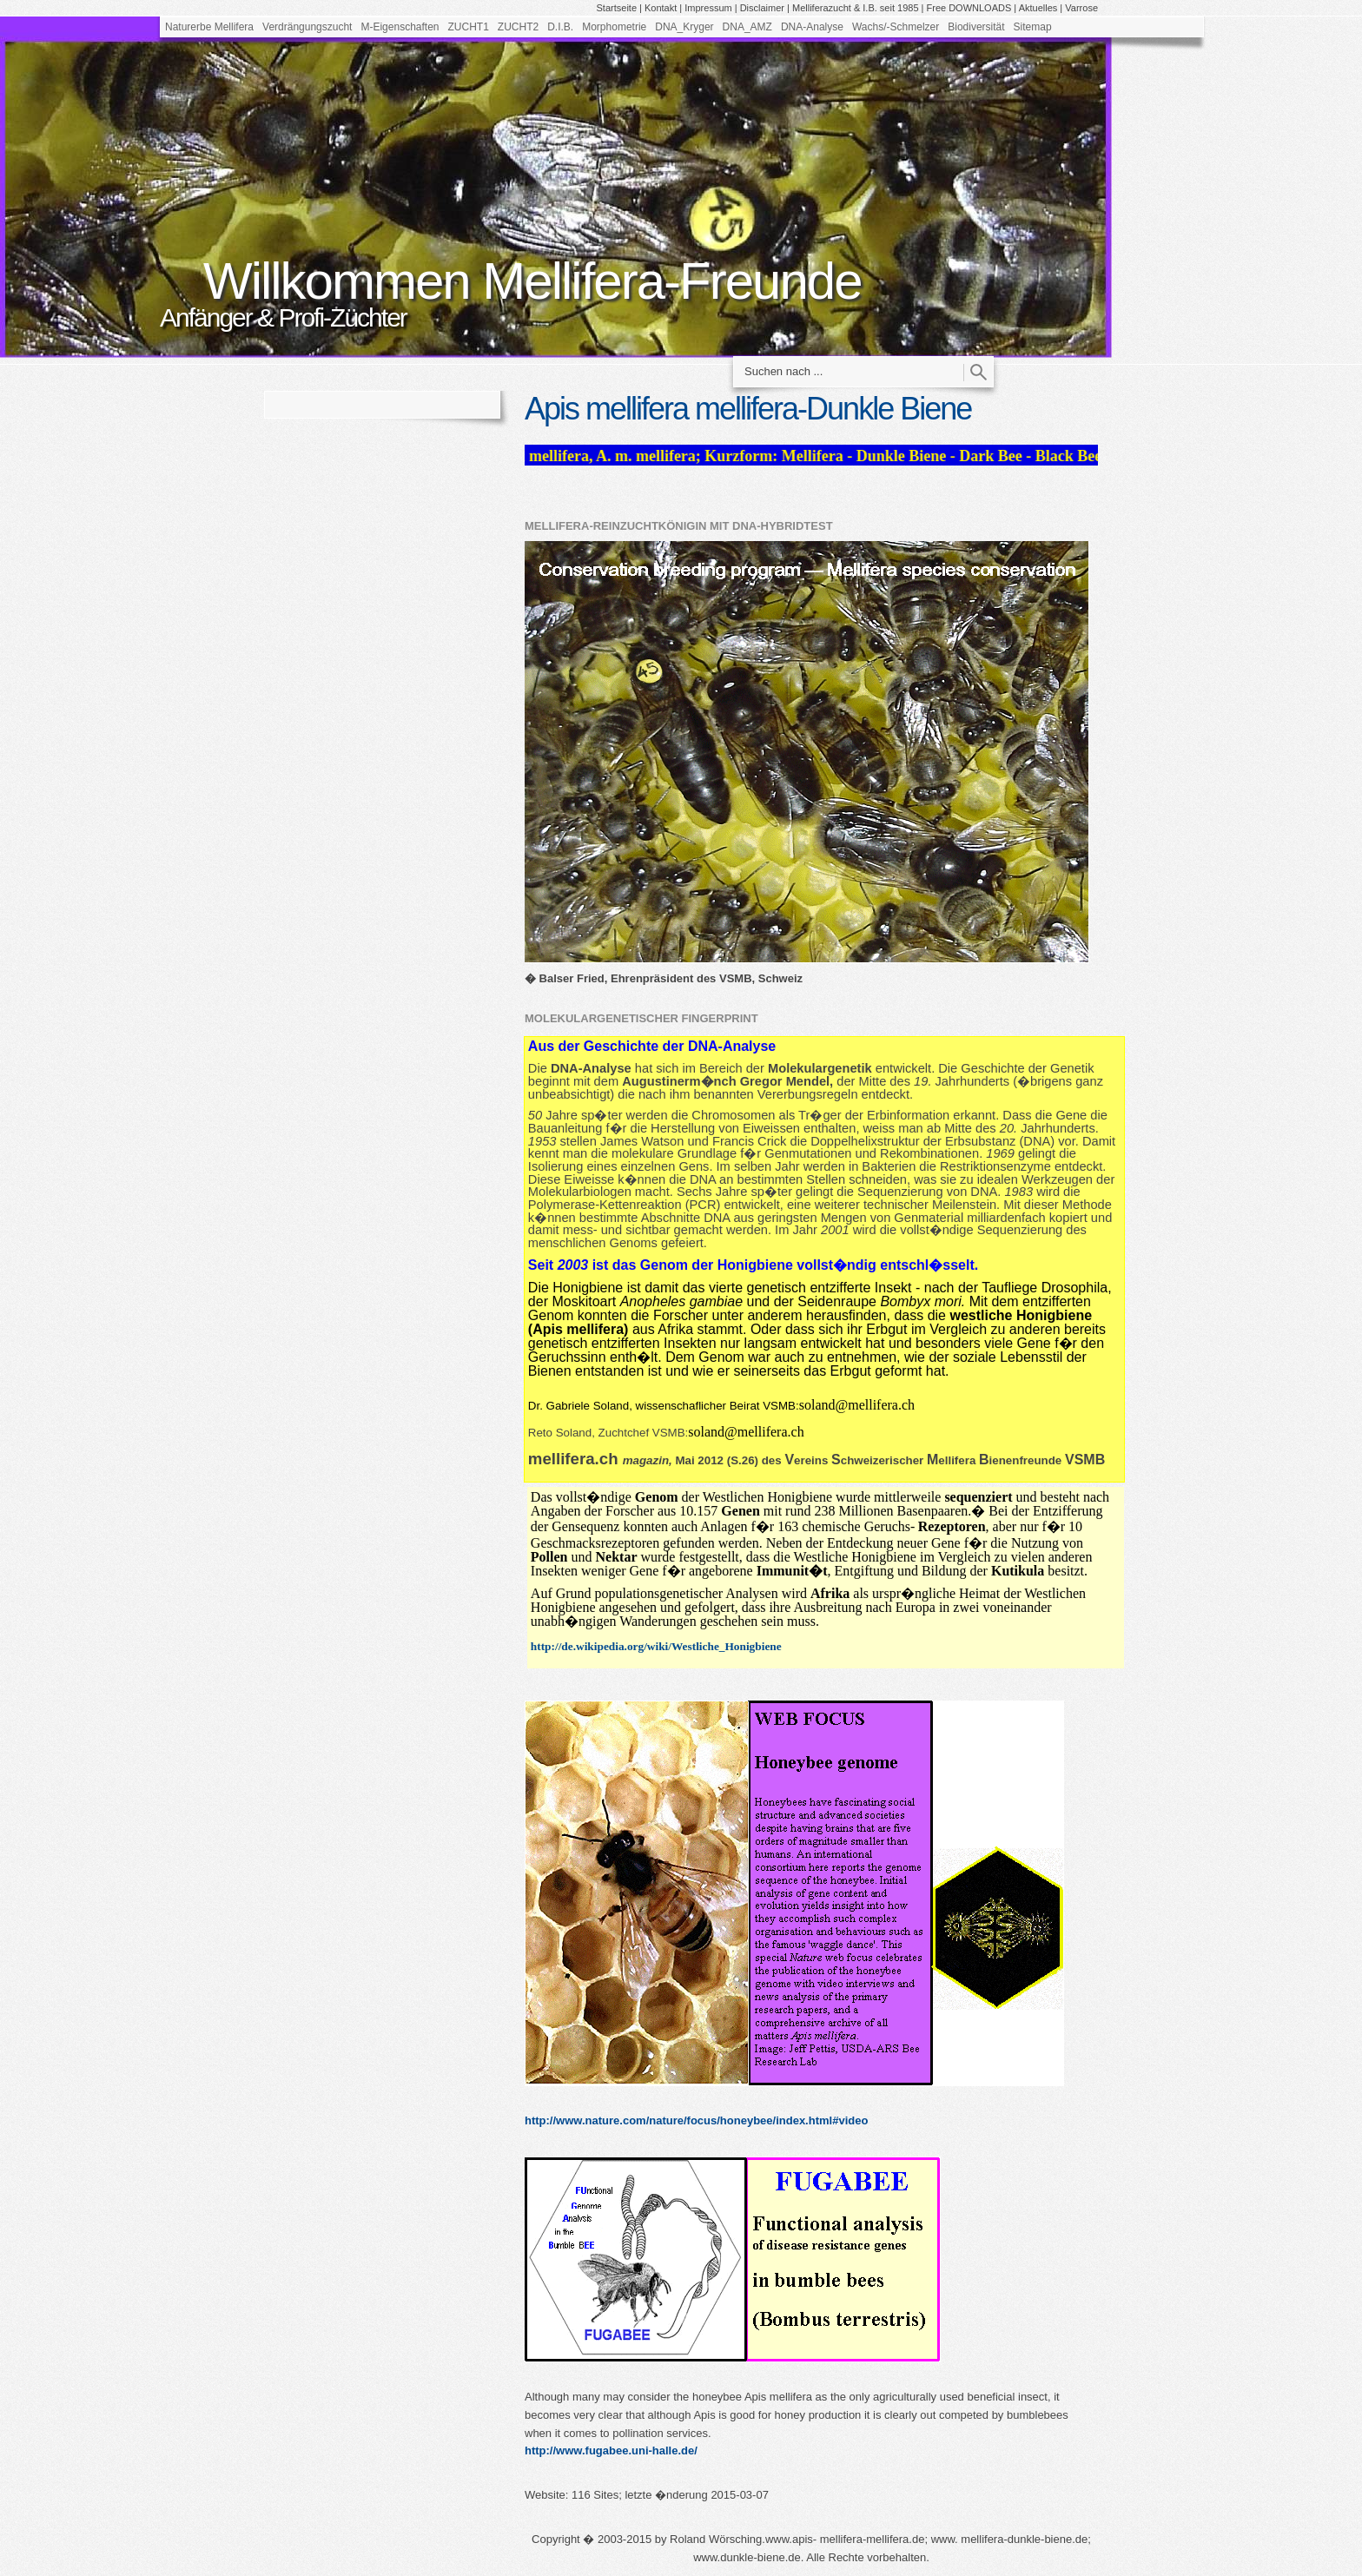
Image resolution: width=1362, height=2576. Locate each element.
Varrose (1081, 8)
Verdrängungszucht (307, 27)
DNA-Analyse (812, 27)
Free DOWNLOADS (969, 8)
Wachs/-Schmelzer (895, 27)
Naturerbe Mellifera (209, 27)
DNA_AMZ (747, 27)
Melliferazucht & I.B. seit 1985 (855, 8)
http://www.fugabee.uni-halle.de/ (611, 2450)
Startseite (617, 8)
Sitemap (1033, 27)
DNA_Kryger (684, 27)
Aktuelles (1038, 8)
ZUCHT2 (518, 27)
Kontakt (661, 8)
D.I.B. (560, 27)
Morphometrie (614, 27)
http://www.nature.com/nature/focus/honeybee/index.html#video (696, 2120)
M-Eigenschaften (399, 27)
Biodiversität (976, 27)
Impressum (707, 8)
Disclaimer (762, 8)
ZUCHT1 (468, 27)
